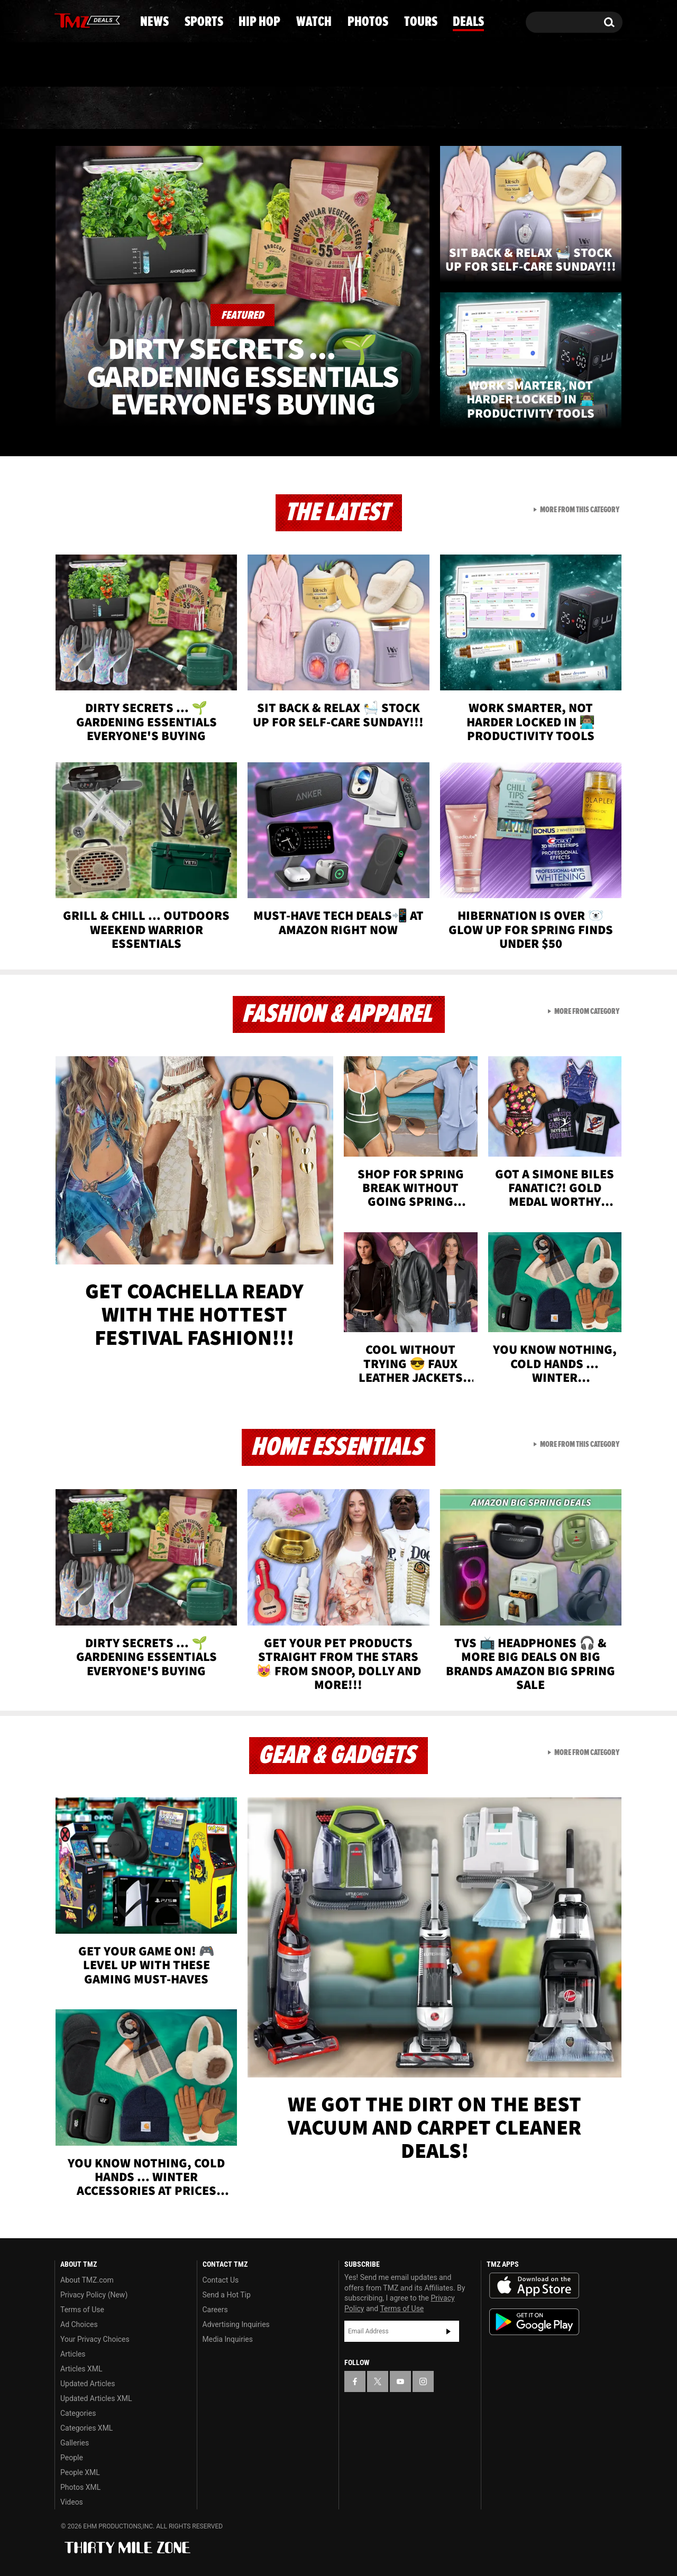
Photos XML (80, 2487)
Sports (159, 108)
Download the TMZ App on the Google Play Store (534, 2322)
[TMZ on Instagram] (117, 19)
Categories (78, 2413)
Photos (419, 108)
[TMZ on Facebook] (63, 20)
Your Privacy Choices (95, 2339)
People (71, 2457)
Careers (215, 2309)
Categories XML (86, 2428)
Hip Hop (247, 108)
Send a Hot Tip (227, 2295)
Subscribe (448, 2331)
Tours (503, 108)
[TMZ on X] (79, 20)
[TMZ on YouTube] (400, 2381)
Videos (71, 2502)
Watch (333, 108)
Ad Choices (79, 2324)
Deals (579, 108)
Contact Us (221, 2280)
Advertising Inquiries (236, 2324)
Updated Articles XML (96, 2398)
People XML (80, 2472)
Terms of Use (82, 2309)
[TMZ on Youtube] (97, 19)
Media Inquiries (228, 2339)
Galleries (74, 2443)
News (80, 108)
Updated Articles (87, 2383)
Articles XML (81, 2369)
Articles (73, 2354)
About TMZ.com (87, 2280)
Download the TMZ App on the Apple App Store (534, 2286)
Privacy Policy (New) (93, 2295)
